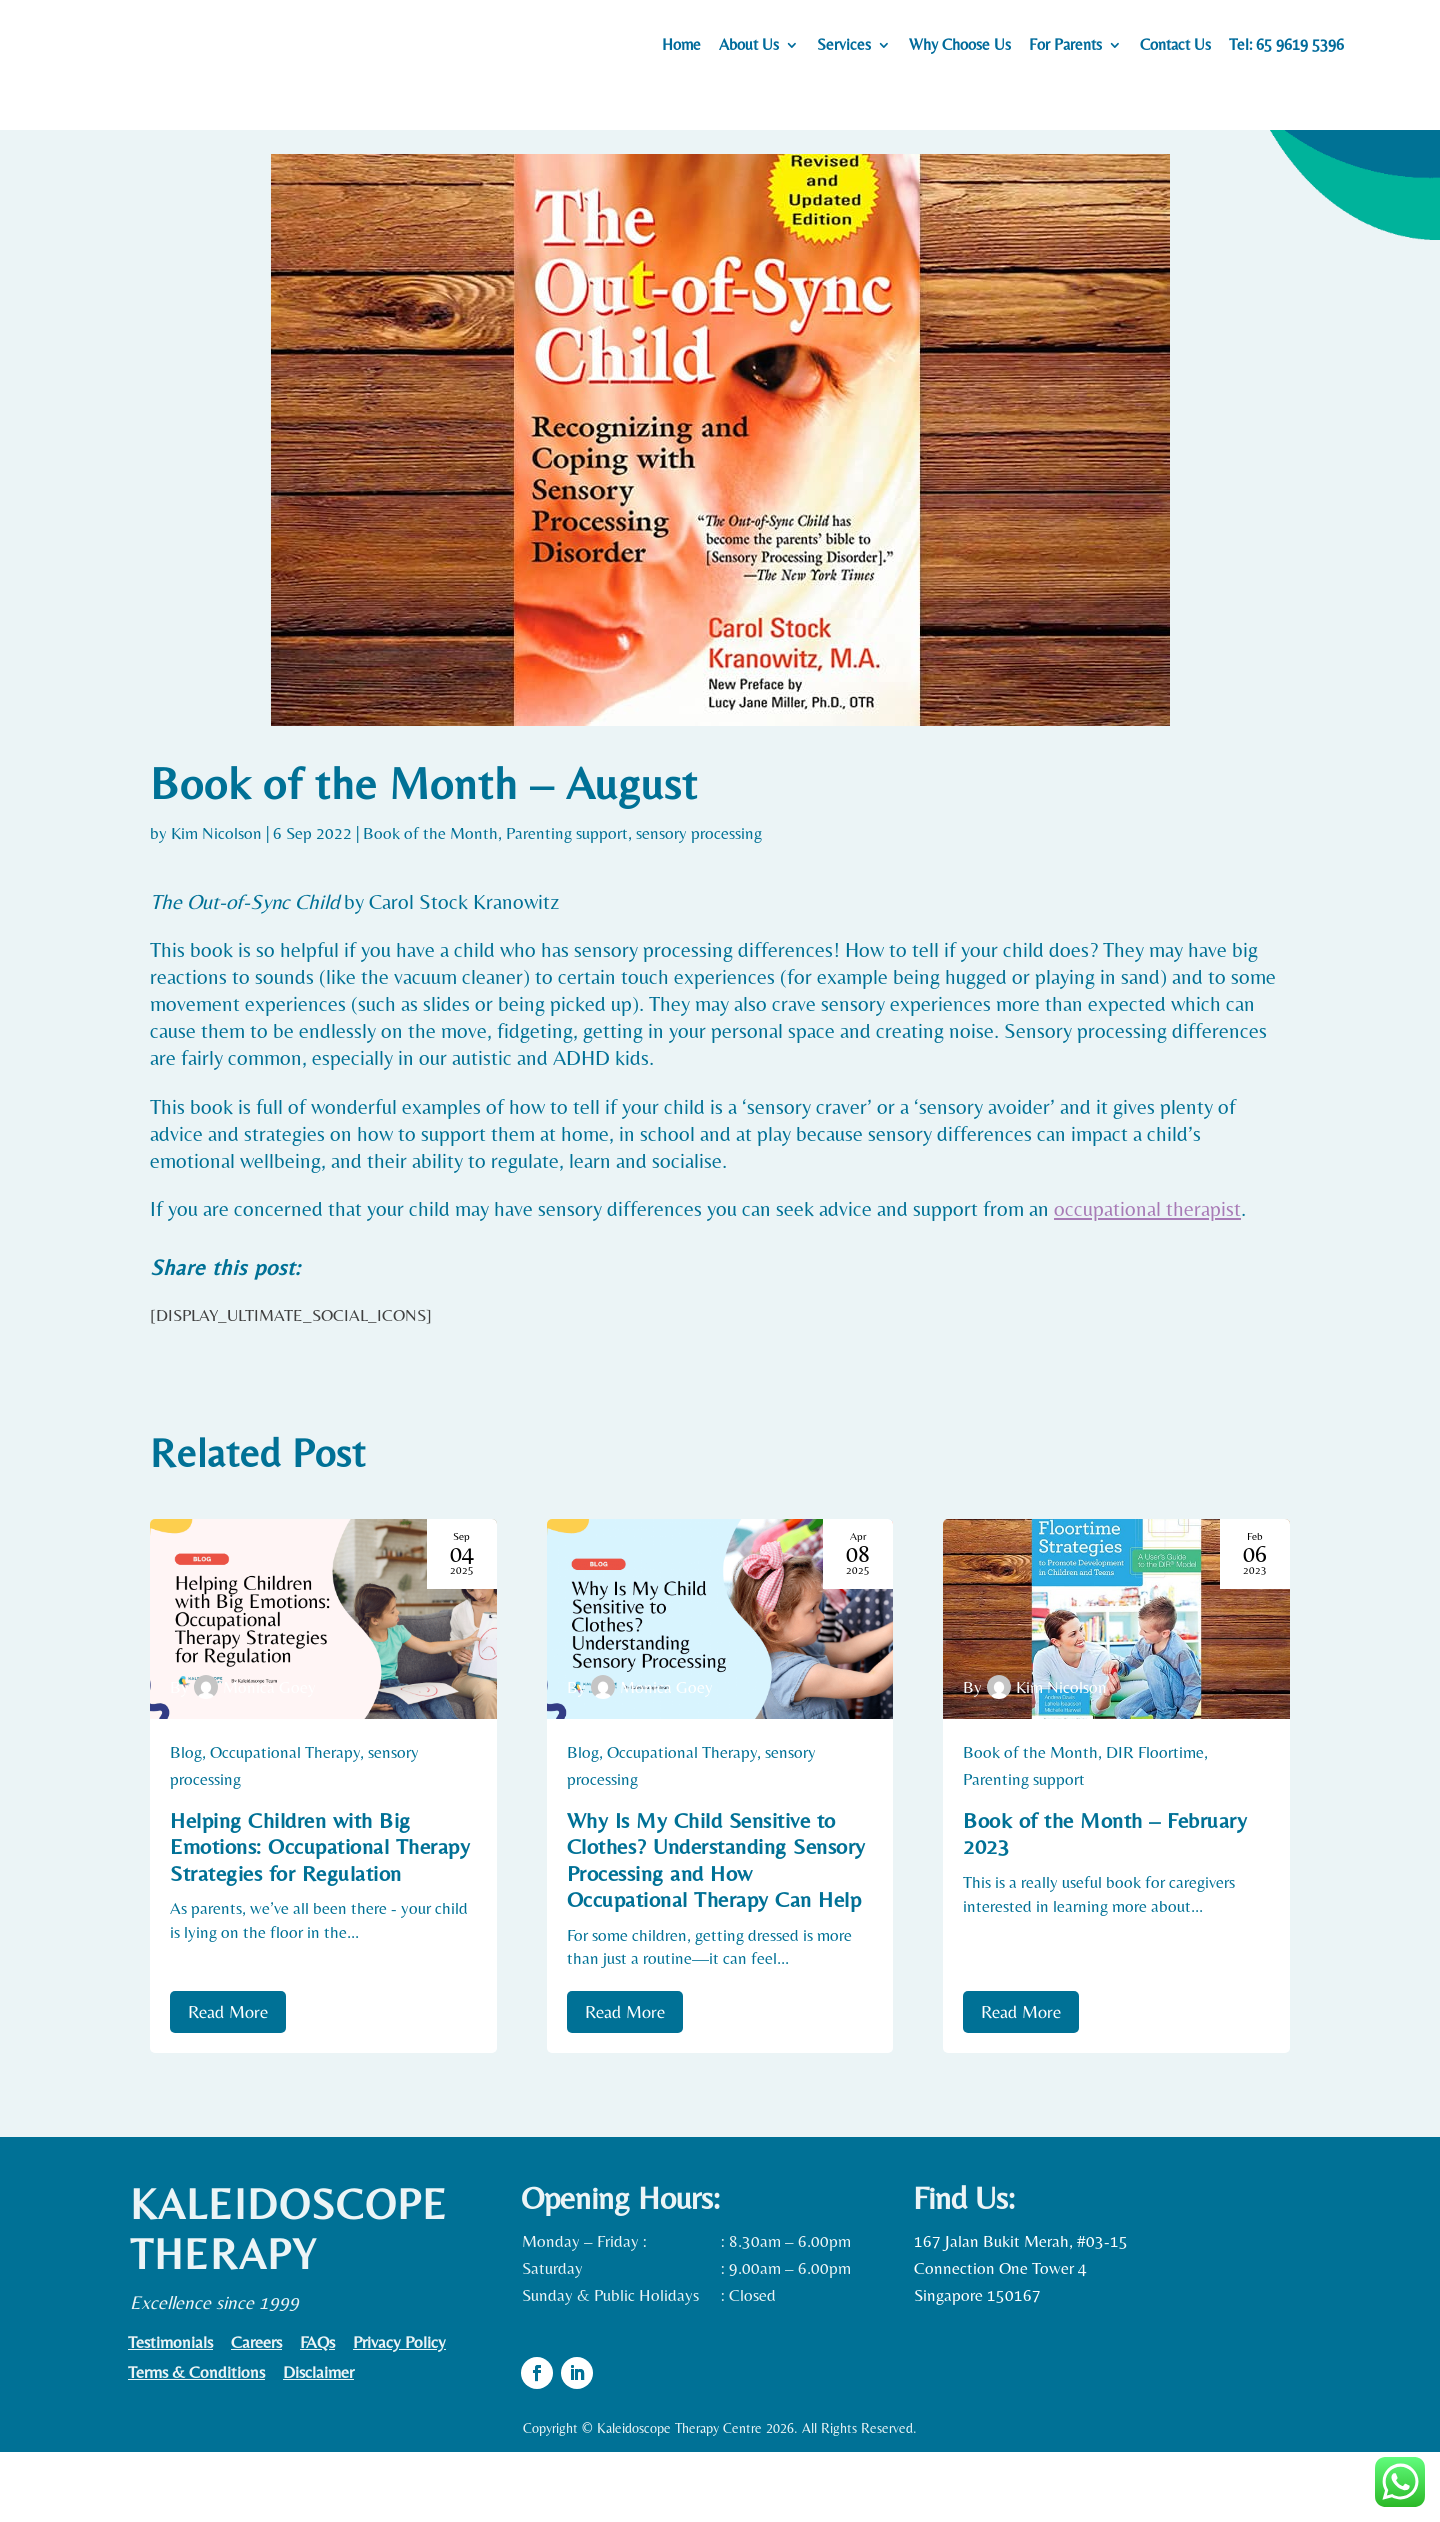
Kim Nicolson (216, 903)
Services (844, 51)
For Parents (1065, 51)
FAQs (317, 2413)
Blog (186, 1822)
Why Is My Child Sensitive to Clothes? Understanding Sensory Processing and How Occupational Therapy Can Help (716, 1930)
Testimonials (170, 2413)
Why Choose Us (960, 51)
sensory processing (699, 903)
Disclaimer (318, 2443)
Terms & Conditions (196, 2443)
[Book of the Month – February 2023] (1116, 1689)
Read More (228, 2081)
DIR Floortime (1155, 1822)
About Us (749, 51)
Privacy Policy (399, 2413)
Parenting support (567, 903)
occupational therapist (1147, 1279)
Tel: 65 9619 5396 (1286, 51)
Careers (256, 2413)
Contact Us (1175, 51)
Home (681, 51)
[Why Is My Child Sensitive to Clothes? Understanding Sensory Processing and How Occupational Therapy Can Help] (720, 1689)
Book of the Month (430, 903)
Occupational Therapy (285, 1822)
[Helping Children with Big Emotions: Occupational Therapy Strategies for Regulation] (323, 1689)
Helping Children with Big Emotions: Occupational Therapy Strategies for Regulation (320, 1917)
